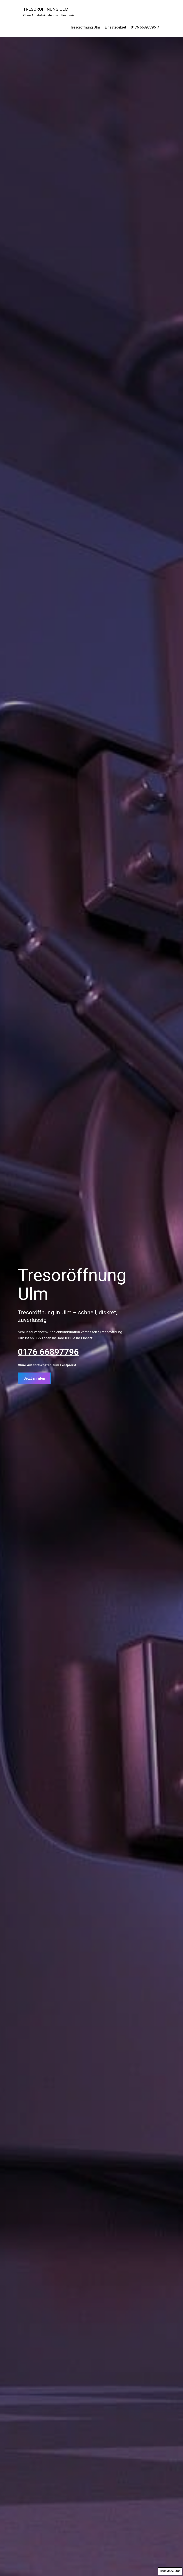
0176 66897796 (48, 1352)
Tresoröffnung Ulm (85, 27)
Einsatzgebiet (115, 27)
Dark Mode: (170, 2571)
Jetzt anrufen (34, 1378)
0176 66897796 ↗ (145, 27)
